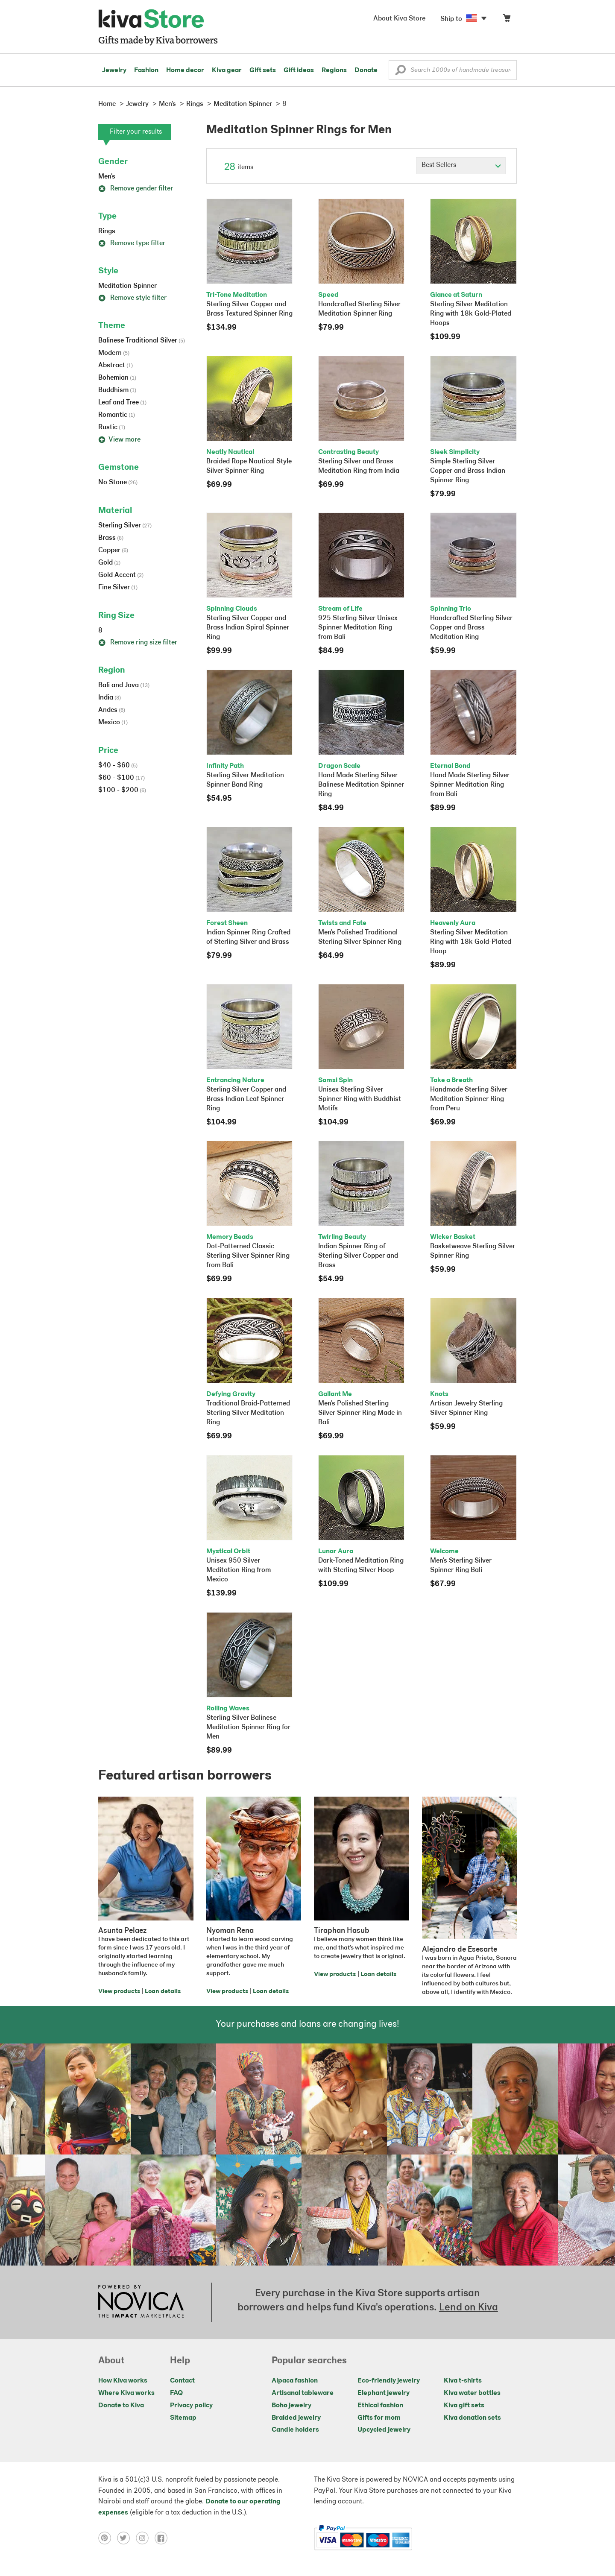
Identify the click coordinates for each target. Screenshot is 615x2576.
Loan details (163, 1991)
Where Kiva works (126, 2393)
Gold (109, 562)
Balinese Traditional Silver (141, 340)
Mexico (113, 722)
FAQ (176, 2393)
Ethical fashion (380, 2405)
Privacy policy (191, 2405)
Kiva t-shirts (463, 2380)
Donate (366, 70)
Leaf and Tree (122, 402)
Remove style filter (132, 298)
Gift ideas (299, 70)
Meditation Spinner (127, 286)
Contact (182, 2380)
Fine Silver (118, 587)
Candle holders (295, 2430)
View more (119, 439)
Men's (106, 176)
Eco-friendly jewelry (388, 2380)
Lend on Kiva (468, 2308)
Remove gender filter (135, 188)
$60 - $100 (121, 778)
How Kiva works (122, 2380)
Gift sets (262, 70)
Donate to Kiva (121, 2405)
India (109, 697)
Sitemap (183, 2418)
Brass (110, 538)
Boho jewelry (291, 2405)
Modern (113, 353)
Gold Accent (121, 575)
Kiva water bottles (472, 2393)
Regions (334, 70)
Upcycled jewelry (383, 2430)
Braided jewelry (296, 2418)
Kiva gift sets (464, 2405)
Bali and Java (123, 685)
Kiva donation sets (472, 2418)
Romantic (116, 415)
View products (119, 1991)
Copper (113, 550)
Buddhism (117, 390)
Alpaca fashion (295, 2380)
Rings (106, 231)
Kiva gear (227, 70)
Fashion (146, 70)
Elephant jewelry (383, 2393)
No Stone (118, 482)
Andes (111, 710)
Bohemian (117, 378)
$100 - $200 (122, 790)
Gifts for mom (379, 2418)
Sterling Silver (125, 525)
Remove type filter (131, 243)
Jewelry (114, 70)
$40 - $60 (118, 765)
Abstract (115, 365)
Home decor (185, 70)
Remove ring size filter (137, 642)
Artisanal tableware (303, 2393)
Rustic (111, 427)
